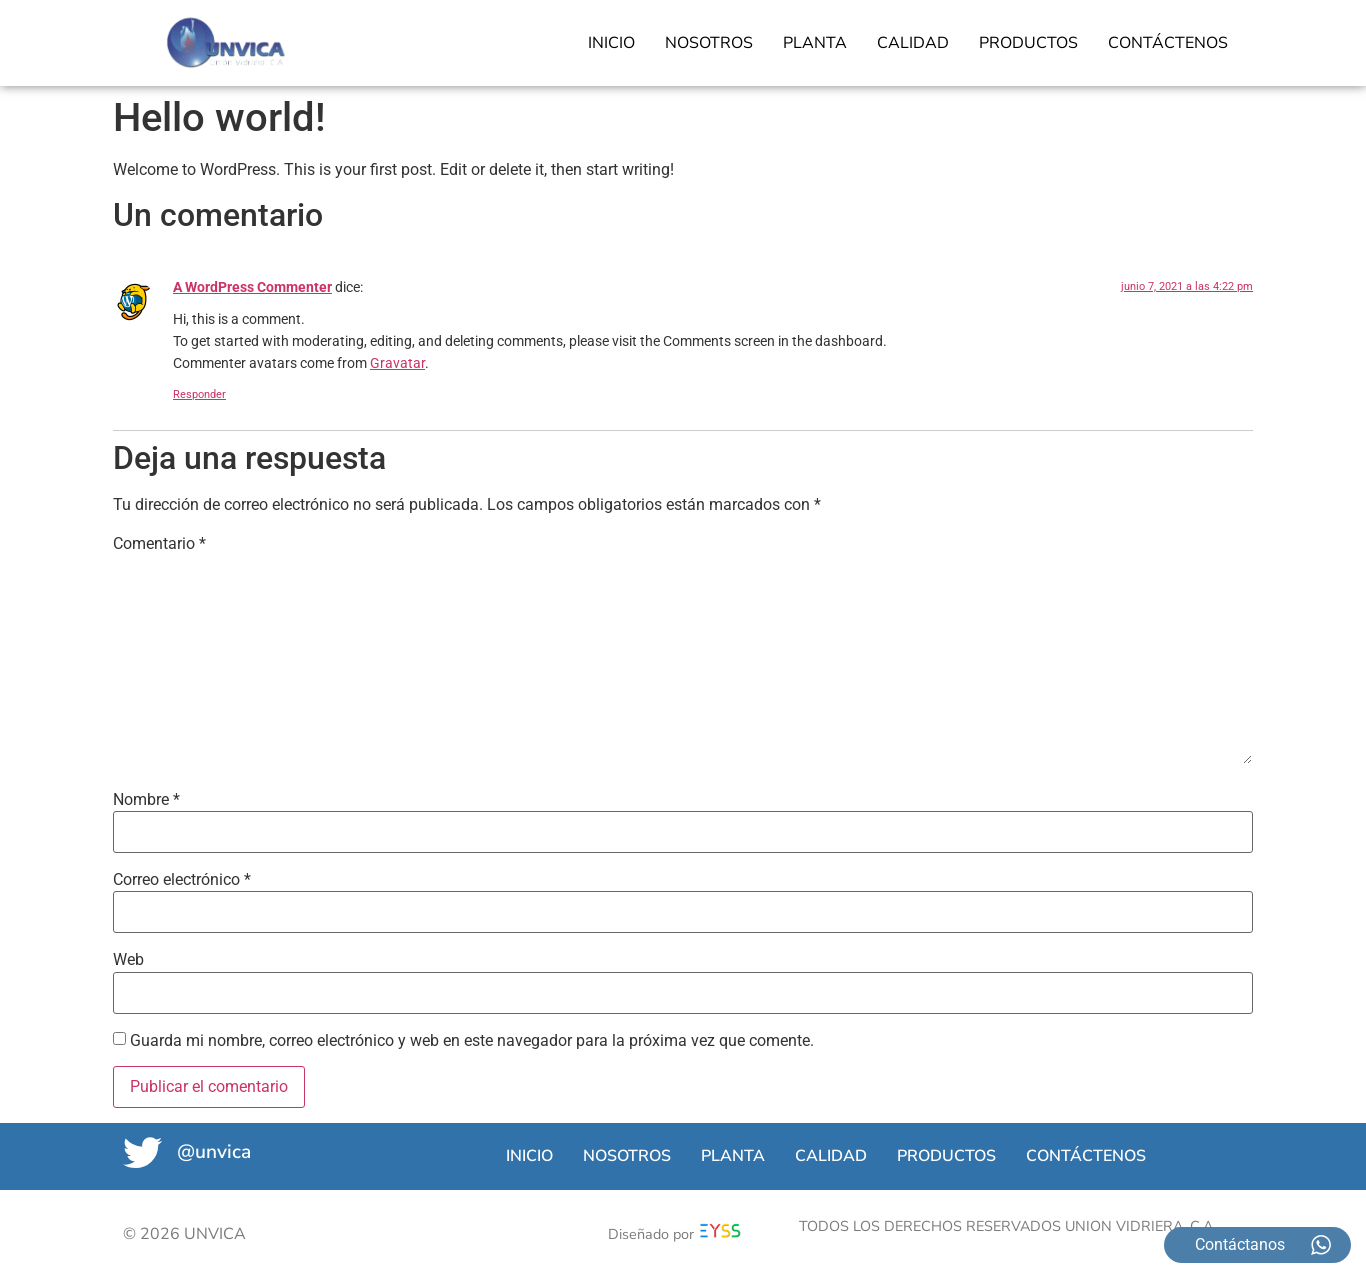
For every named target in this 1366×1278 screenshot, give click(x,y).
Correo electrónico (182, 880)
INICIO (611, 43)
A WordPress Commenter (252, 287)
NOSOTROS (709, 43)
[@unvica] (145, 1155)
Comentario (159, 544)
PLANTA (815, 43)
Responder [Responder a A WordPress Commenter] (199, 394)
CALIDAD (913, 43)
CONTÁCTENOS (1168, 43)
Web (128, 960)
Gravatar (397, 363)
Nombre (146, 800)
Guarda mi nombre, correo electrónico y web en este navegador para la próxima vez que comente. (472, 1041)
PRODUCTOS (1028, 43)
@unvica (220, 1152)
